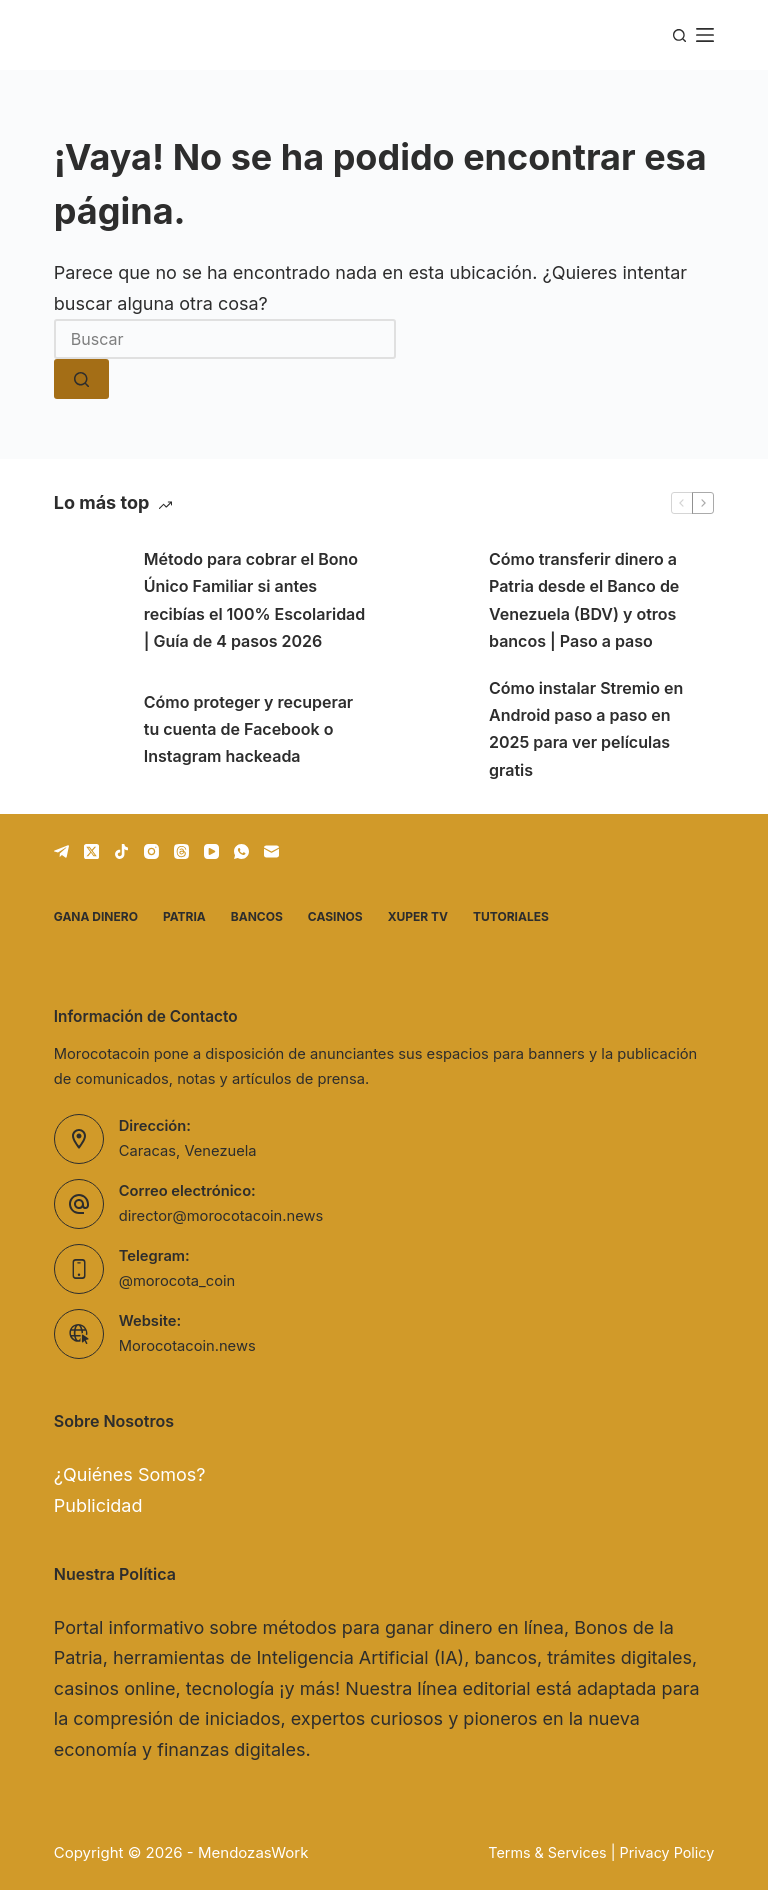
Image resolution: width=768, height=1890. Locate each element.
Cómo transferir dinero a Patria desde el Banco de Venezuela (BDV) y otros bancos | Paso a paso (584, 600)
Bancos (257, 916)
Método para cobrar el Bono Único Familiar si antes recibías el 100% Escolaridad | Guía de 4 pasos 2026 (255, 600)
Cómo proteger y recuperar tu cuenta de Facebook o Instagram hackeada (248, 729)
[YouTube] (211, 851)
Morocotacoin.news (187, 1346)
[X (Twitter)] (91, 851)
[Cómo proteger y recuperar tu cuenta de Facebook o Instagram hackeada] (89, 729)
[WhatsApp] (241, 851)
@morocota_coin (177, 1281)
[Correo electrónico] (271, 851)
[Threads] (181, 851)
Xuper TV (418, 916)
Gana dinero (96, 916)
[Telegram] (61, 851)
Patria (184, 916)
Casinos (335, 916)
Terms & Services (547, 1852)
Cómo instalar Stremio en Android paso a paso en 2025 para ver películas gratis (586, 729)
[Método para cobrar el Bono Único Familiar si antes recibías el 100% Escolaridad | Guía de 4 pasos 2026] (89, 601)
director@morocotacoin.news (221, 1216)
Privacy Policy (666, 1852)
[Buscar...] (225, 339)
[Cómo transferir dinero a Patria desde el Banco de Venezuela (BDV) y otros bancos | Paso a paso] (434, 601)
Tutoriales (511, 916)
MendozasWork (253, 1852)
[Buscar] (679, 35)
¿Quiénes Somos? (130, 1474)
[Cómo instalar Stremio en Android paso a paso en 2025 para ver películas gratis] (434, 729)
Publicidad (98, 1505)
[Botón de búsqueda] (81, 379)
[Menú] (705, 35)
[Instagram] (151, 851)
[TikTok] (121, 851)
